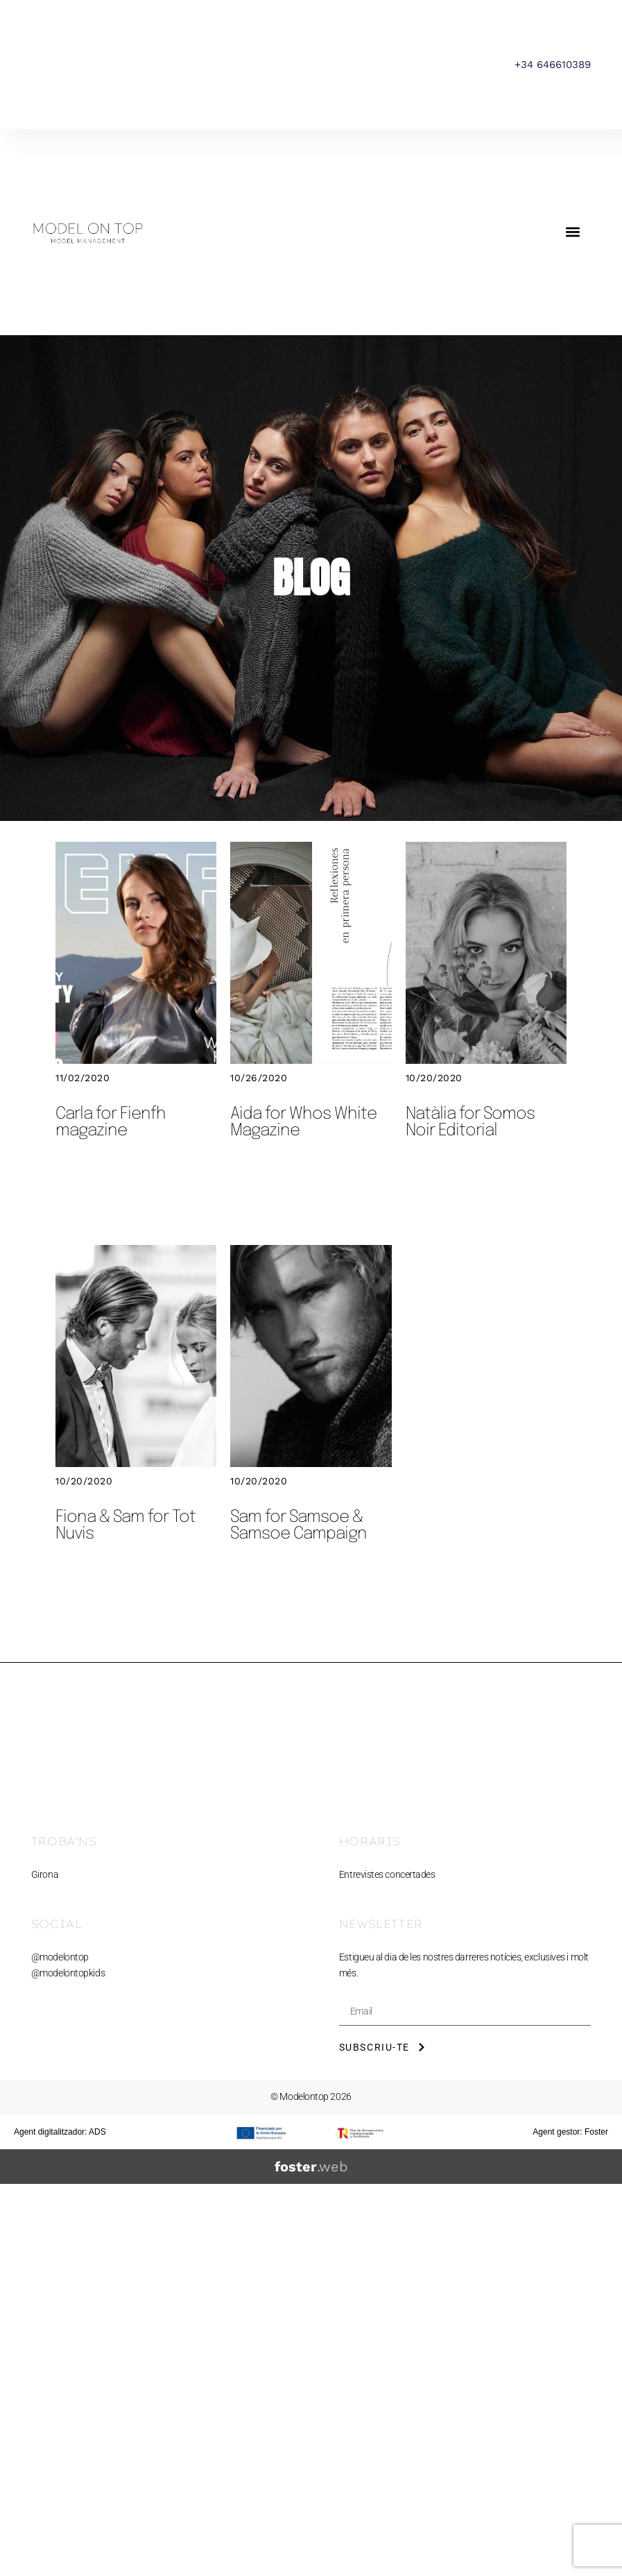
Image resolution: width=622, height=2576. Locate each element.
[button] (572, 232)
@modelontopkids (68, 1972)
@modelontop (60, 1957)
